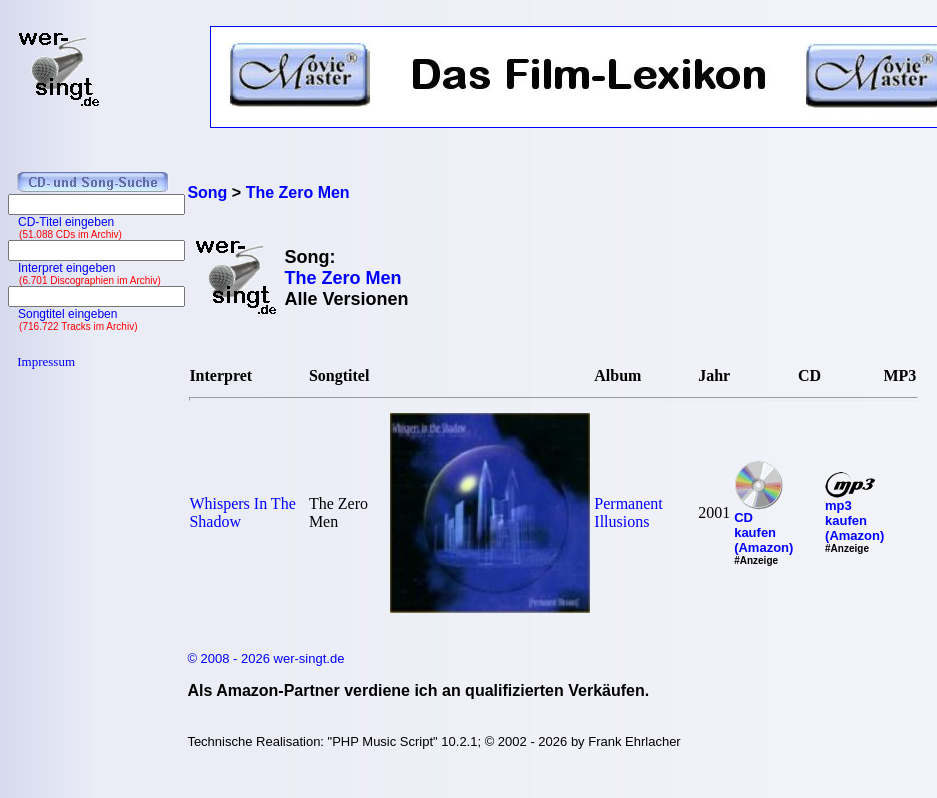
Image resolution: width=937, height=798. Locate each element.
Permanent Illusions (628, 512)
